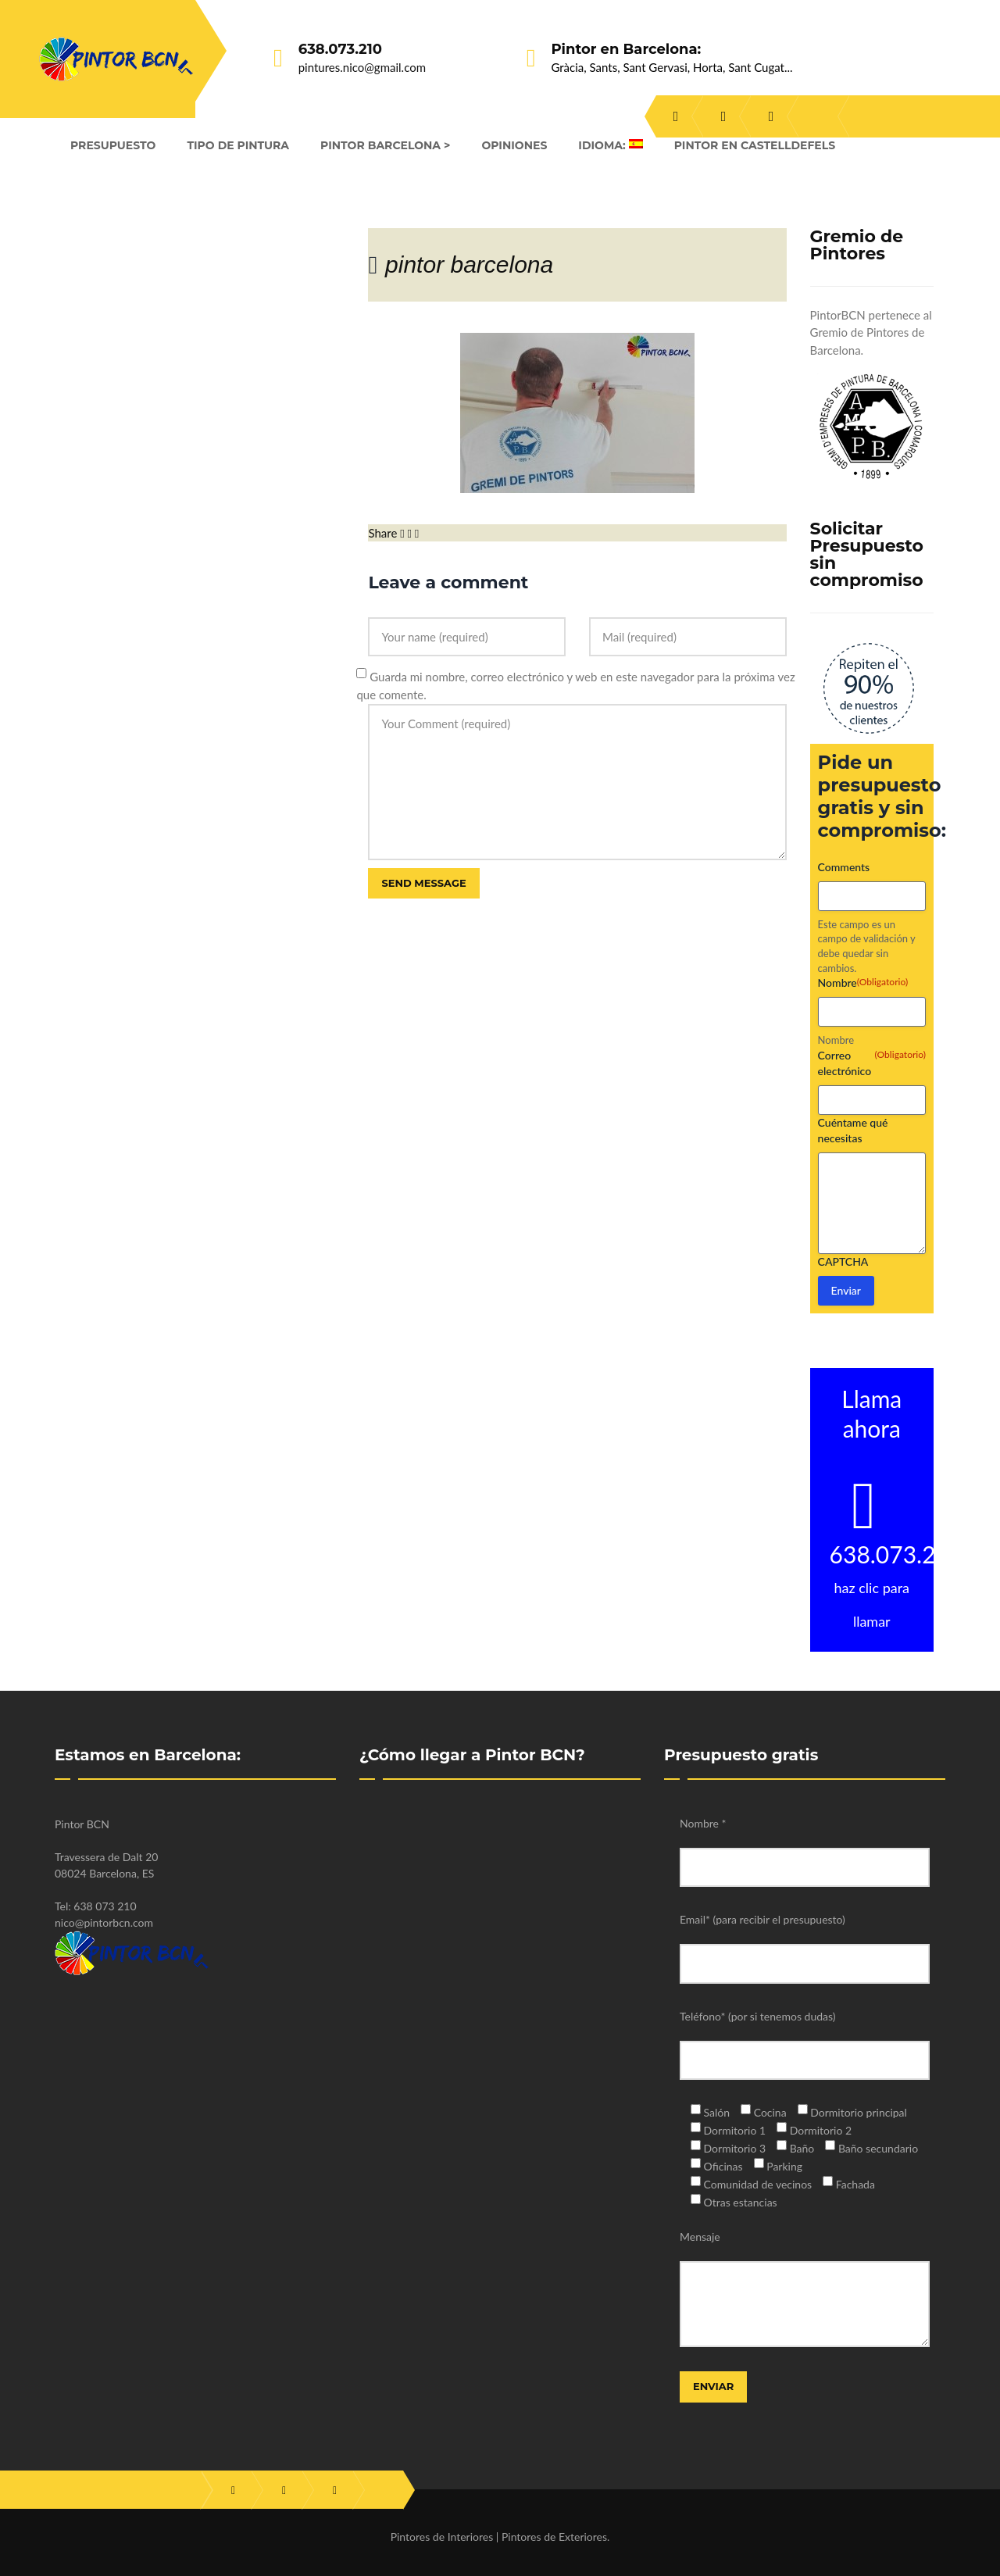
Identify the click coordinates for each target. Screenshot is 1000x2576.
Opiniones (514, 145)
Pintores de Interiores (442, 2536)
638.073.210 (340, 49)
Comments (844, 867)
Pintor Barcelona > (385, 145)
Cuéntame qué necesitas (853, 1130)
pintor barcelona (469, 264)
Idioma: (610, 145)
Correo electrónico (872, 1063)
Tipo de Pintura (238, 145)
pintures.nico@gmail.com (362, 67)
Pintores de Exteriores (554, 2536)
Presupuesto (112, 145)
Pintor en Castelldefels (754, 145)
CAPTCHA (843, 1261)
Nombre (836, 1040)
